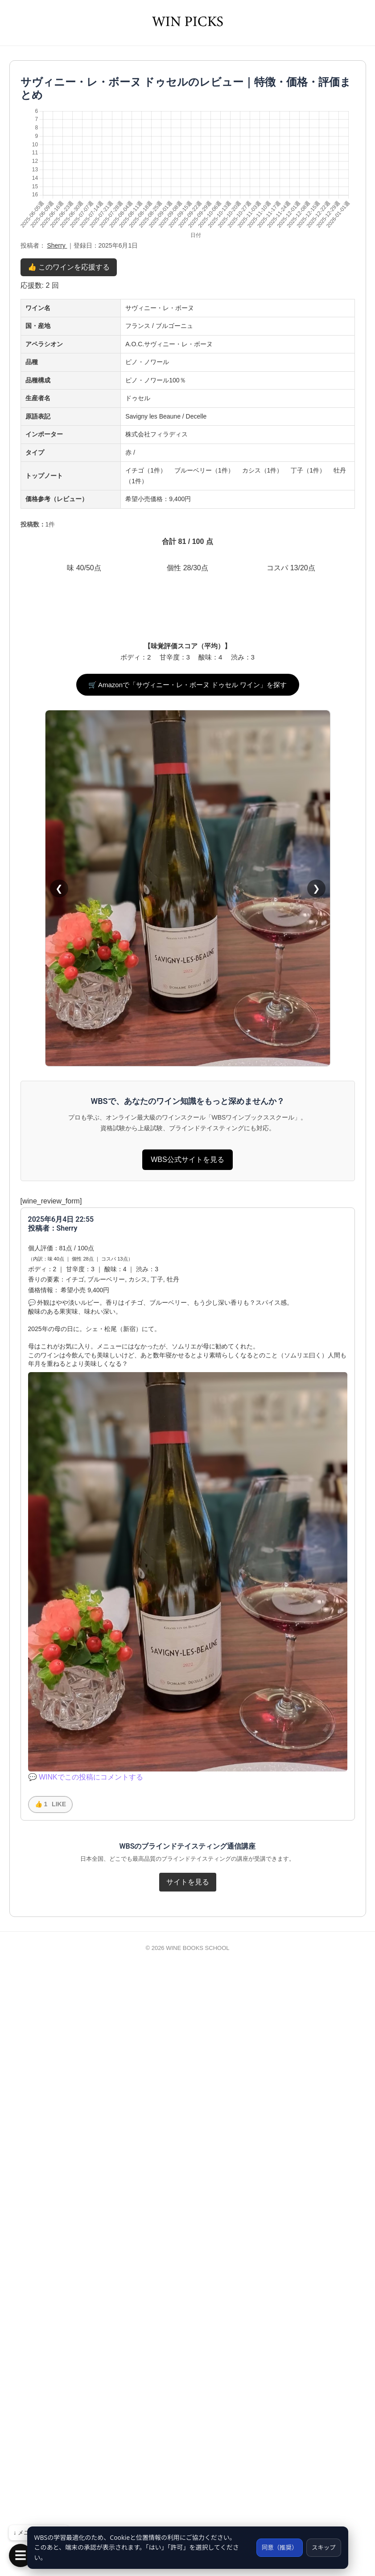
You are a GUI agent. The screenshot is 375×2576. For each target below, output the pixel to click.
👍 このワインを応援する (69, 267)
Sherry (57, 245)
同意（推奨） (276, 2547)
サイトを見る (187, 2484)
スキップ (322, 2547)
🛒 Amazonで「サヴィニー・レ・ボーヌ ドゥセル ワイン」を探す (187, 1287)
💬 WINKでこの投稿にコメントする (85, 2379)
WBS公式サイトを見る (187, 1762)
